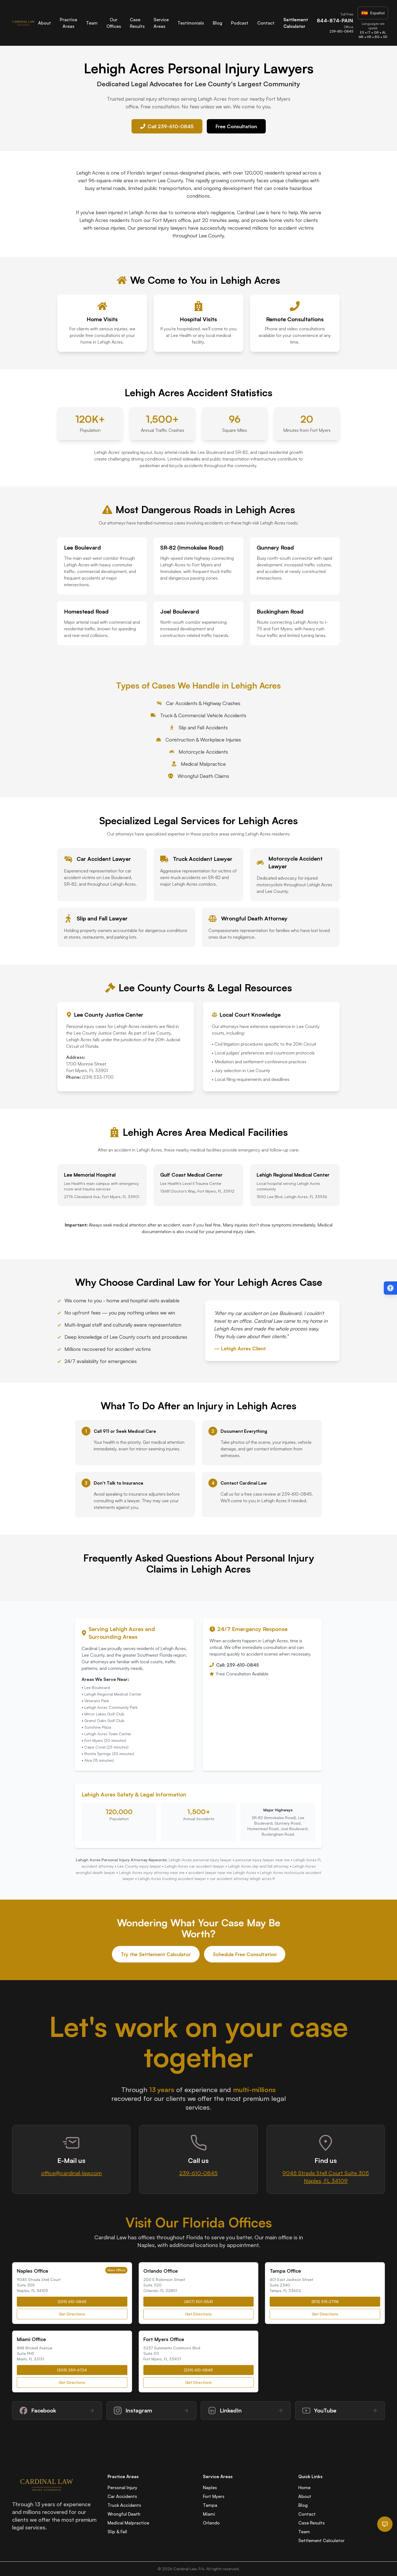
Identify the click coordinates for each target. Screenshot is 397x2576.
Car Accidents (122, 2496)
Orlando (211, 2523)
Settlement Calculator (321, 2540)
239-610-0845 (198, 2173)
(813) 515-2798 (325, 2301)
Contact (266, 23)
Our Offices (113, 23)
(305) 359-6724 (72, 2370)
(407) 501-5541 (198, 2301)
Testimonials (191, 23)
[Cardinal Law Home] (23, 23)
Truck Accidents (124, 2505)
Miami (209, 2514)
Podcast (239, 23)
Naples (210, 2487)
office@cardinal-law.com (71, 2173)
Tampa (210, 2505)
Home (304, 2487)
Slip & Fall (117, 2531)
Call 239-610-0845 (167, 126)
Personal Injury (122, 2487)
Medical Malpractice (128, 2523)
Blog (217, 23)
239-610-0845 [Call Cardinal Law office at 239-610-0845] (341, 31)
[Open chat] (385, 2524)
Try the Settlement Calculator (156, 1954)
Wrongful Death (124, 2514)
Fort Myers (213, 2496)
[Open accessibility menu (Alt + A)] (390, 1288)
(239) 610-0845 (72, 2301)
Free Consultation (236, 126)
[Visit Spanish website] (373, 13)
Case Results (311, 2523)
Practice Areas (68, 23)
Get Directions (72, 2314)
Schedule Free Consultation (245, 1954)
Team (92, 23)
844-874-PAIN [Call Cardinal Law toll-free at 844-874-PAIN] (335, 20)
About (44, 23)
